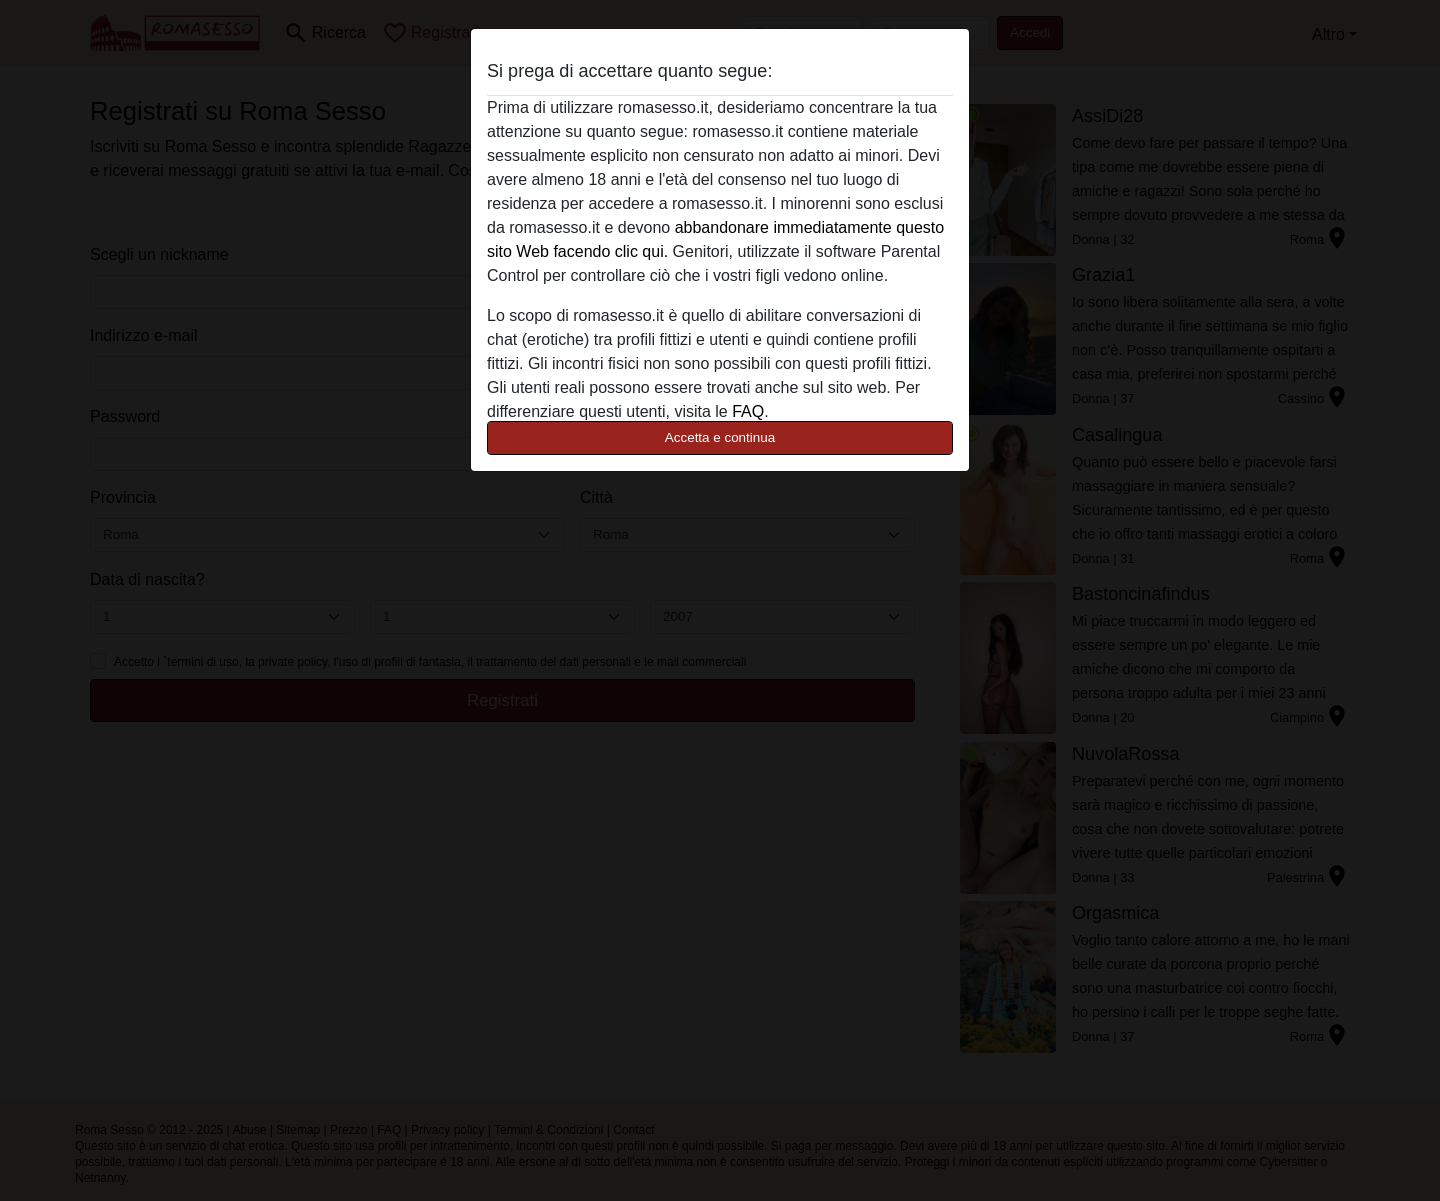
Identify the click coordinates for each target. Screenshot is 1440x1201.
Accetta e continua (720, 437)
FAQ (748, 411)
